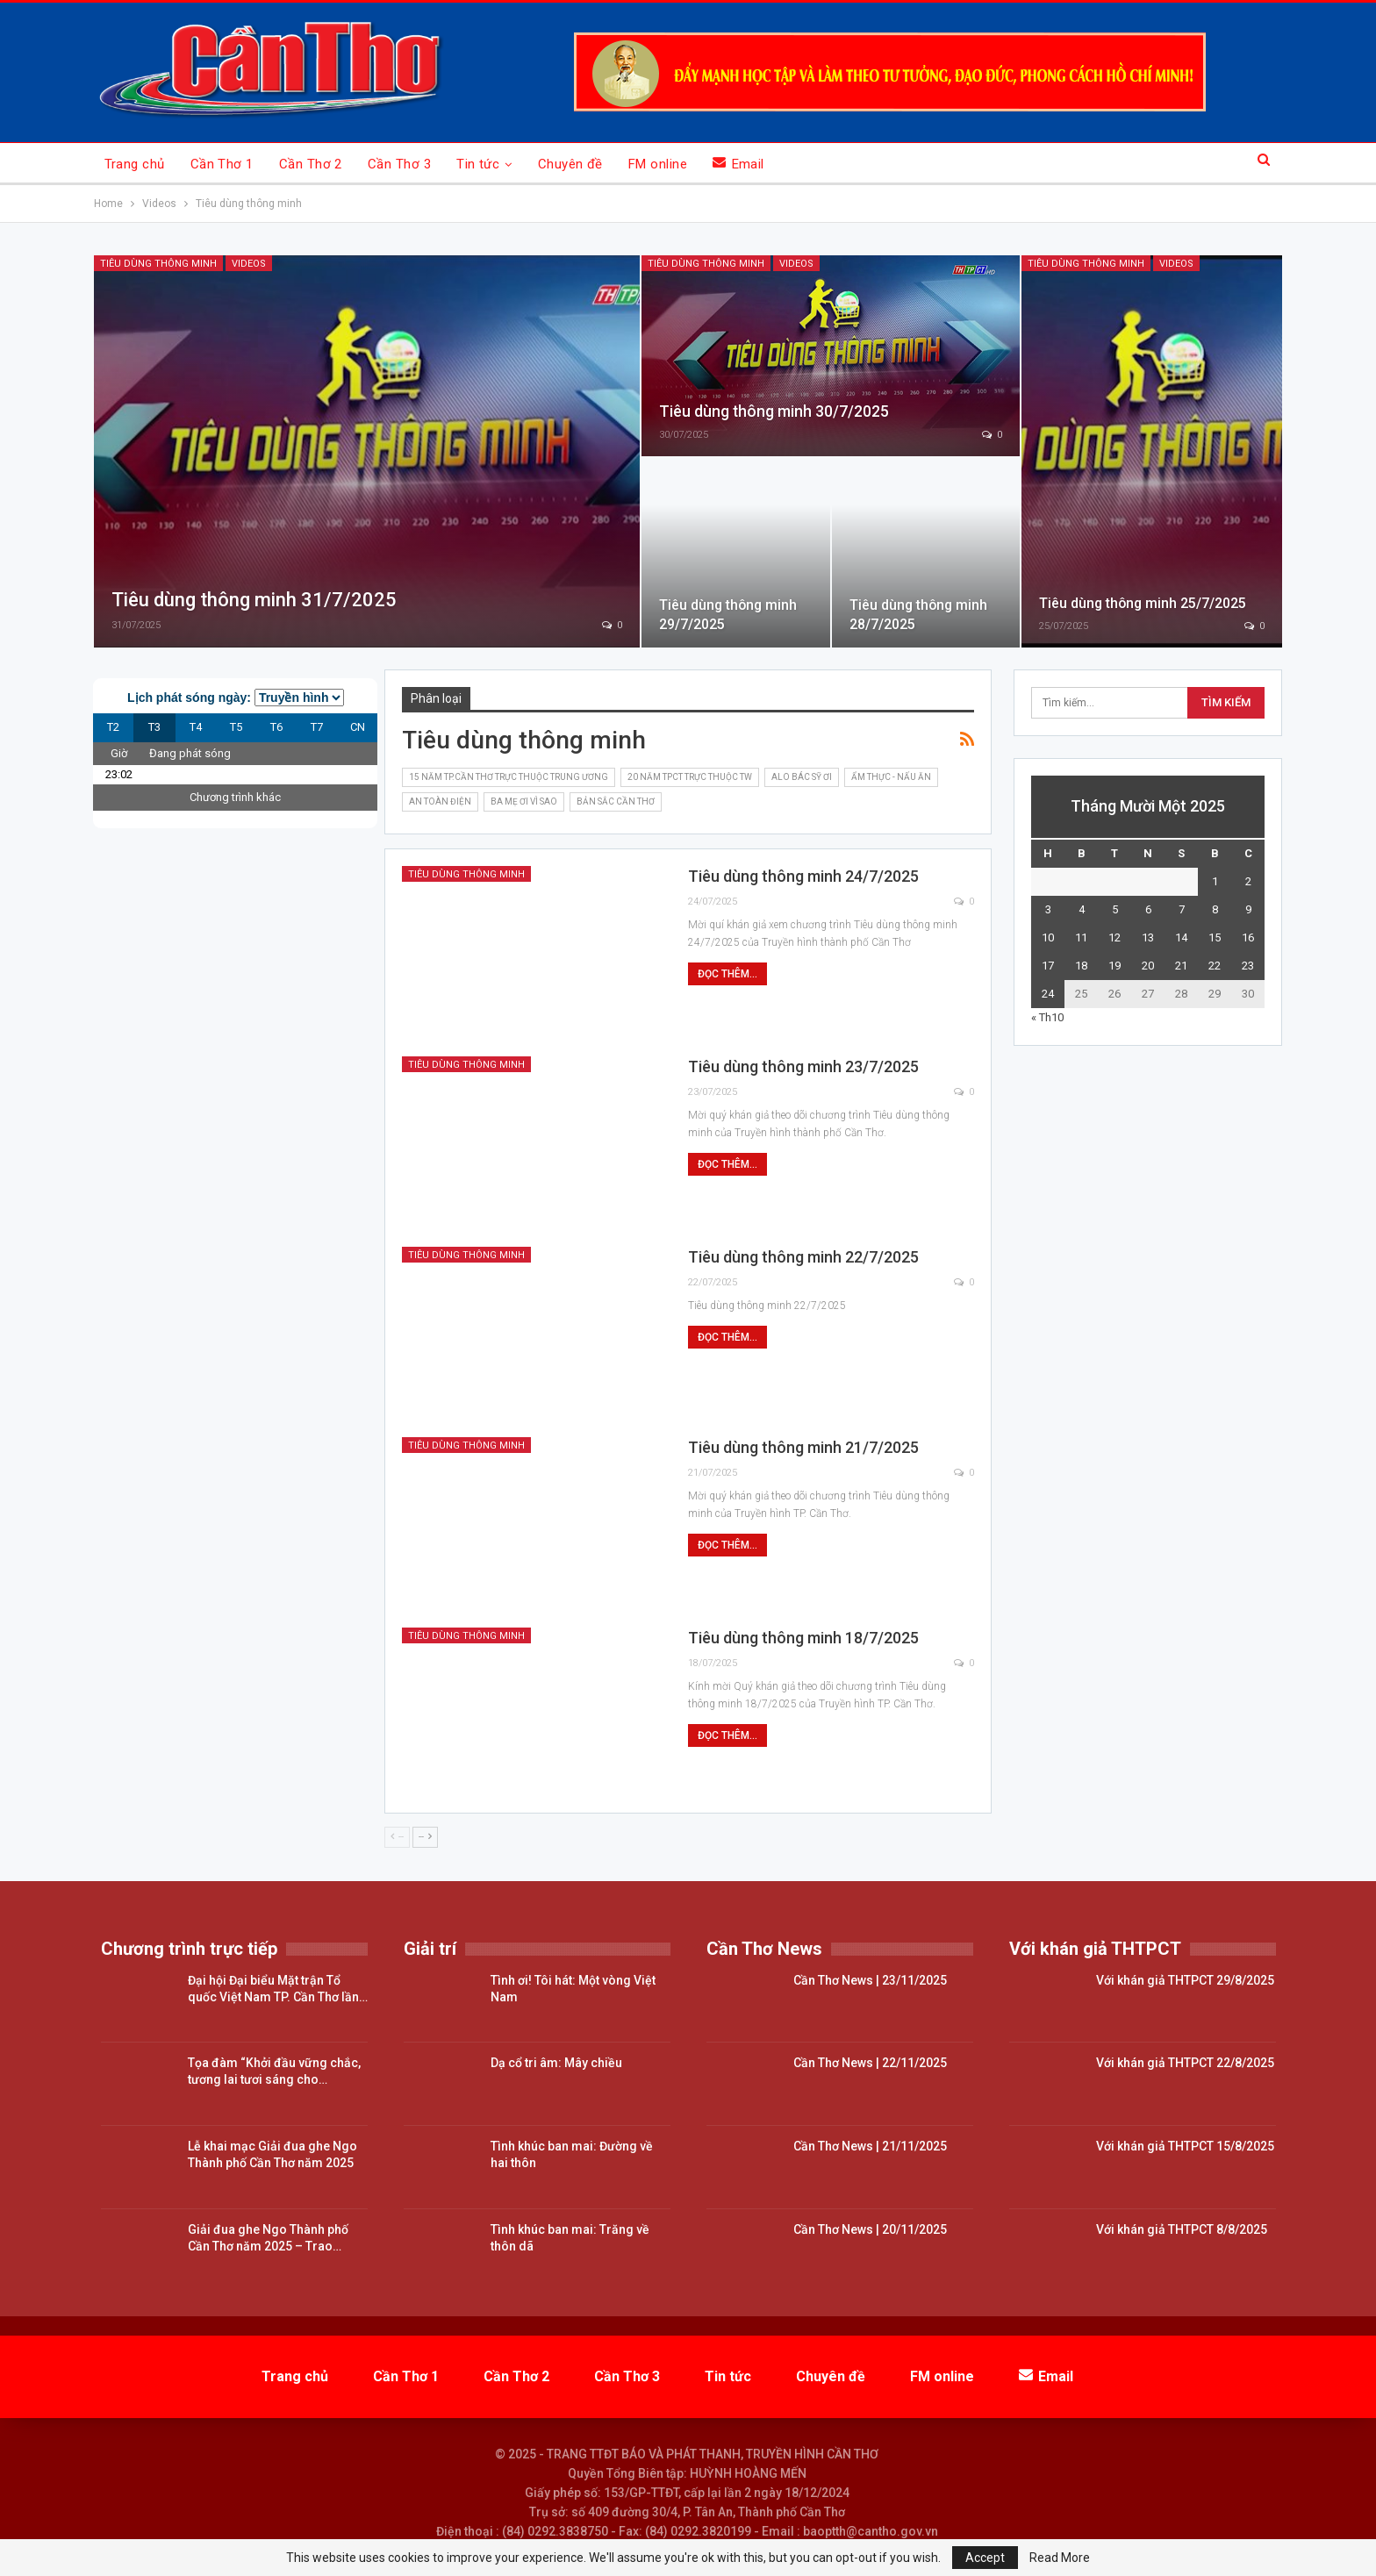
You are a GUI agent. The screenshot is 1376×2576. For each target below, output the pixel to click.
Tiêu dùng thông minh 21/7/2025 (803, 1447)
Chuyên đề (570, 164)
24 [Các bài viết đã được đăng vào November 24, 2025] (1048, 993)
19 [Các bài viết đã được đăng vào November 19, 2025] (1114, 965)
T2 (113, 726)
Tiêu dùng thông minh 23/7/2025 (803, 1066)
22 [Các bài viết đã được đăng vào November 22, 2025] (1214, 965)
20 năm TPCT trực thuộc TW (689, 777)
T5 (236, 726)
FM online (657, 164)
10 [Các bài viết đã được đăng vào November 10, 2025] (1048, 937)
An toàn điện (440, 801)
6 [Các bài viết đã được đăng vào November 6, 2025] (1148, 909)
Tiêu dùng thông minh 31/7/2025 (254, 600)
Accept (985, 2558)
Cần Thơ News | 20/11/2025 (870, 2229)
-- (397, 1837)
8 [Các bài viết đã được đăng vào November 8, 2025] (1215, 909)
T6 (276, 726)
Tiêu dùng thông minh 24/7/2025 (803, 876)
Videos (249, 263)
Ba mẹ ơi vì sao (524, 801)
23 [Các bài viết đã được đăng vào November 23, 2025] (1248, 965)
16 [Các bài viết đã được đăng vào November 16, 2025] (1248, 937)
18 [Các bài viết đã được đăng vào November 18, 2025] (1081, 965)
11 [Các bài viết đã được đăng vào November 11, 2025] (1081, 937)
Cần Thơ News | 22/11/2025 (870, 2063)
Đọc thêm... (727, 974)
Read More (1059, 2557)
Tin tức (477, 164)
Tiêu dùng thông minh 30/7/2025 (774, 411)
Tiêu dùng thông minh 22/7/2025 (803, 1257)
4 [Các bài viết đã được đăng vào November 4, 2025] (1082, 909)
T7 (317, 726)
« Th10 (1047, 1017)
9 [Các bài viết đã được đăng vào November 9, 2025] (1248, 909)
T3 (154, 726)
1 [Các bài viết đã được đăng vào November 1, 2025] (1215, 881)
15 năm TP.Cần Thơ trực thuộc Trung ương (508, 777)
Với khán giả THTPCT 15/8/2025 (1185, 2146)
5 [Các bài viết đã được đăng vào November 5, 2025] (1115, 909)
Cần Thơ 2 (310, 164)
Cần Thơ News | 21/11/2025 (870, 2146)
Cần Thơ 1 (222, 164)
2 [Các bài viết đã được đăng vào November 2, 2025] (1248, 881)
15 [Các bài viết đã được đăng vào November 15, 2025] (1214, 937)
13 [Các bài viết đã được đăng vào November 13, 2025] (1148, 937)
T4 (196, 726)
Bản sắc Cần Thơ (616, 801)
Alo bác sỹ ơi (801, 777)
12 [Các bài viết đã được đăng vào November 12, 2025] (1114, 937)
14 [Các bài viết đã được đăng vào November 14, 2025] (1181, 937)
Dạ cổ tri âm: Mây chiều (556, 2063)
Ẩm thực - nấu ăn (891, 777)
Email (738, 163)
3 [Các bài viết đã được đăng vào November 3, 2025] (1048, 909)
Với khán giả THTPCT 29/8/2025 (1185, 1980)
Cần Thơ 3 (399, 164)
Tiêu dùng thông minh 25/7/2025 (1142, 603)
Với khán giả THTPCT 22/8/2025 (1185, 2063)
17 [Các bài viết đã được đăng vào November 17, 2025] (1048, 965)
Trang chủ (134, 164)
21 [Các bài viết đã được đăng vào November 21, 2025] (1181, 965)
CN (357, 726)
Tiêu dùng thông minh (158, 263)
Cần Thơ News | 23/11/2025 (870, 1980)
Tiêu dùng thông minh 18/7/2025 (803, 1637)
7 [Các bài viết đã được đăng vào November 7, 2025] (1182, 909)
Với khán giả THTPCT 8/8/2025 (1181, 2229)
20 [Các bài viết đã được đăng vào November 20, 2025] (1148, 965)
